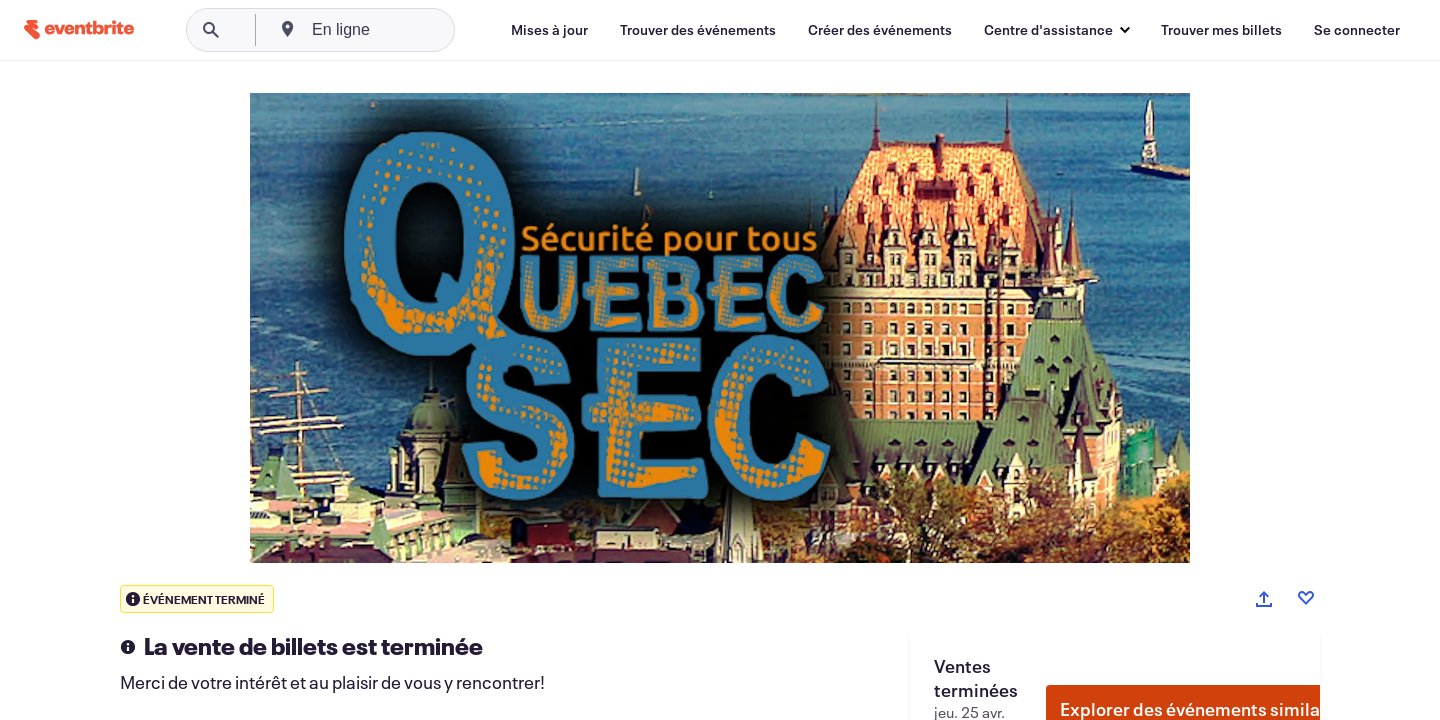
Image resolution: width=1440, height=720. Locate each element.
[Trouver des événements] (698, 30)
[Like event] (1306, 598)
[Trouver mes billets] (1221, 30)
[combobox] (412, 30)
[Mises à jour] (549, 30)
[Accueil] (79, 29)
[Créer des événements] (880, 30)
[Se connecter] (1357, 30)
